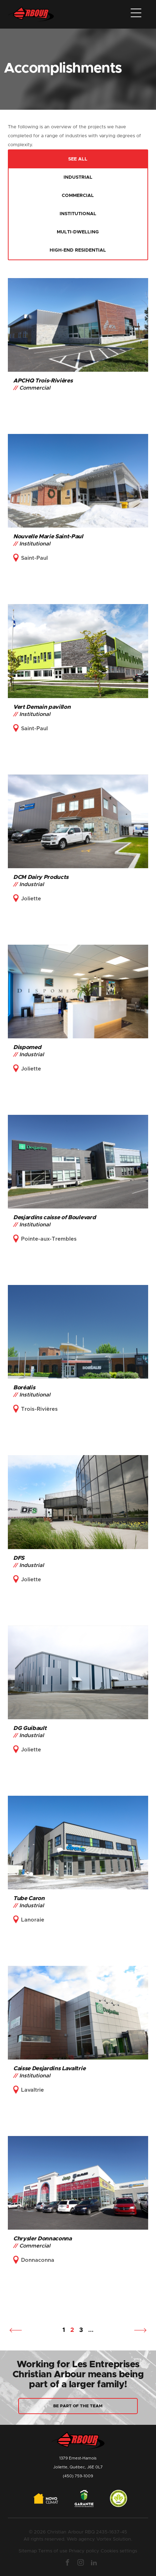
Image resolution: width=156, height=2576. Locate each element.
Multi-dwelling (78, 232)
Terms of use (52, 2551)
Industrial (78, 177)
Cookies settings (119, 2551)
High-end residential (78, 250)
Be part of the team (77, 2406)
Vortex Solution (113, 2539)
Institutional (78, 214)
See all (77, 159)
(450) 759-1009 (78, 2476)
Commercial (78, 195)
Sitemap (28, 2551)
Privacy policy (84, 2551)
